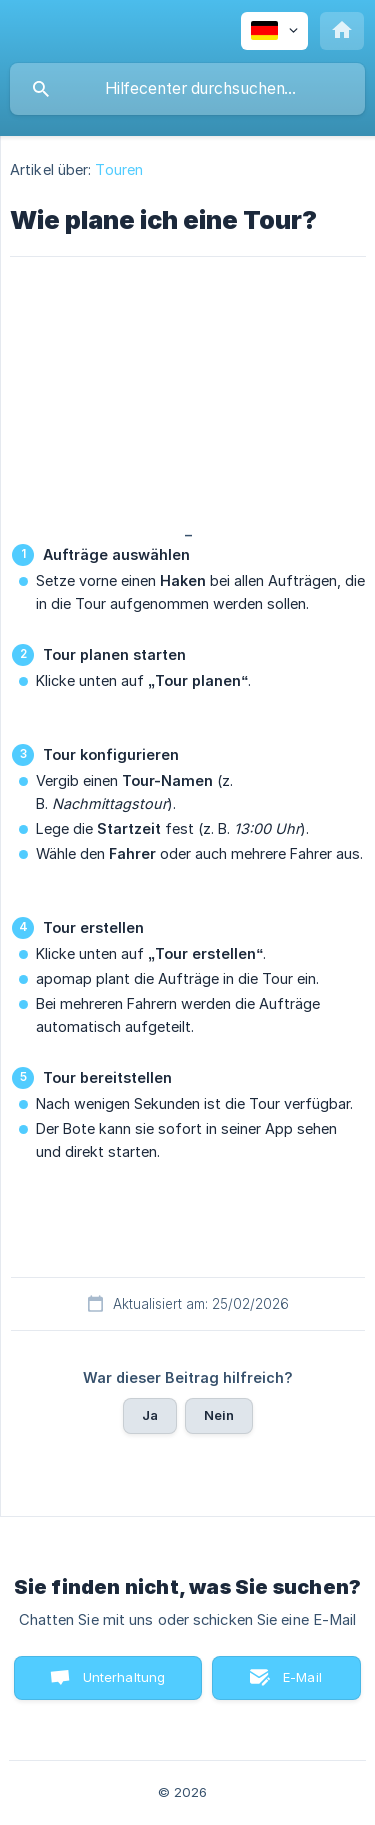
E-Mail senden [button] (292, 1684)
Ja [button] (150, 1415)
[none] (274, 31)
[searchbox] (187, 89)
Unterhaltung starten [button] (124, 1684)
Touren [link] (119, 169)
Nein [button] (219, 1415)
